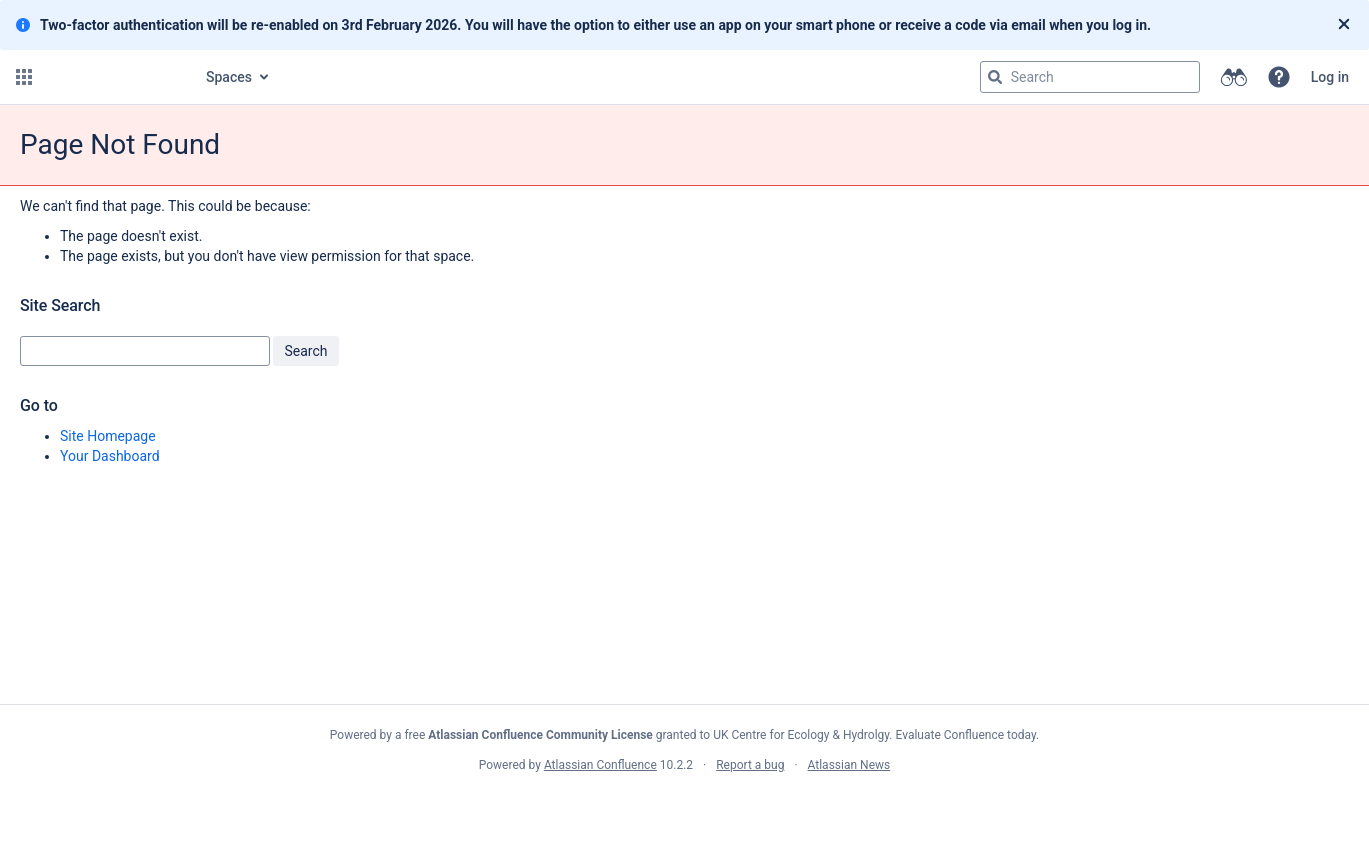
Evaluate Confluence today (966, 735)
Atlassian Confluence (600, 765)
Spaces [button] (229, 77)
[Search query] (1090, 77)
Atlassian (684, 809)
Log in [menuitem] (1330, 77)
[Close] (1344, 25)
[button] (24, 77)
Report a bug (750, 765)
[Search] (995, 77)
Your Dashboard (110, 456)
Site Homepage (108, 436)
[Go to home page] (112, 77)
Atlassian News (849, 765)
